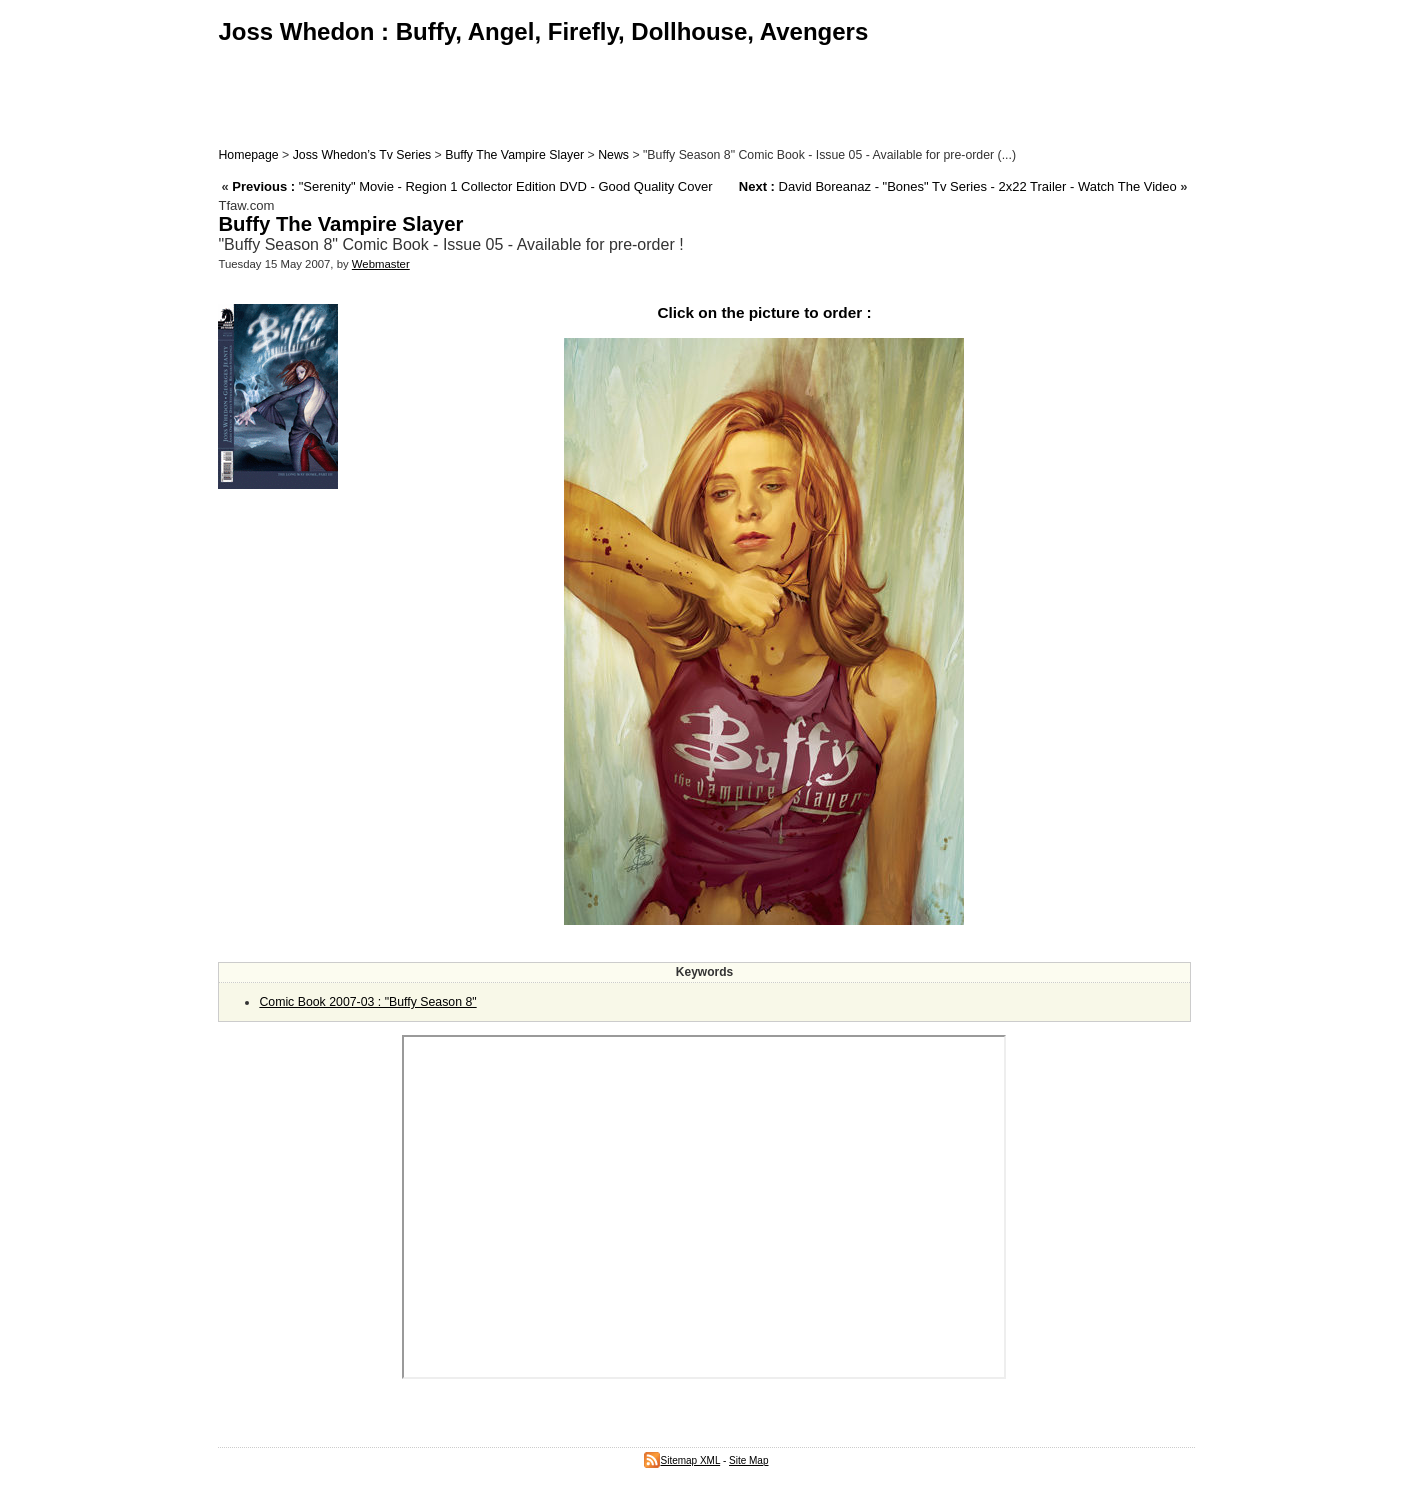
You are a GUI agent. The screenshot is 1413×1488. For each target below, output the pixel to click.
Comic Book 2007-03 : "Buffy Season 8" (367, 1002)
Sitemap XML (682, 1460)
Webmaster (381, 264)
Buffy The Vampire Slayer (514, 155)
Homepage (248, 155)
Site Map (748, 1460)
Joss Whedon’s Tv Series (362, 155)
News (613, 155)
